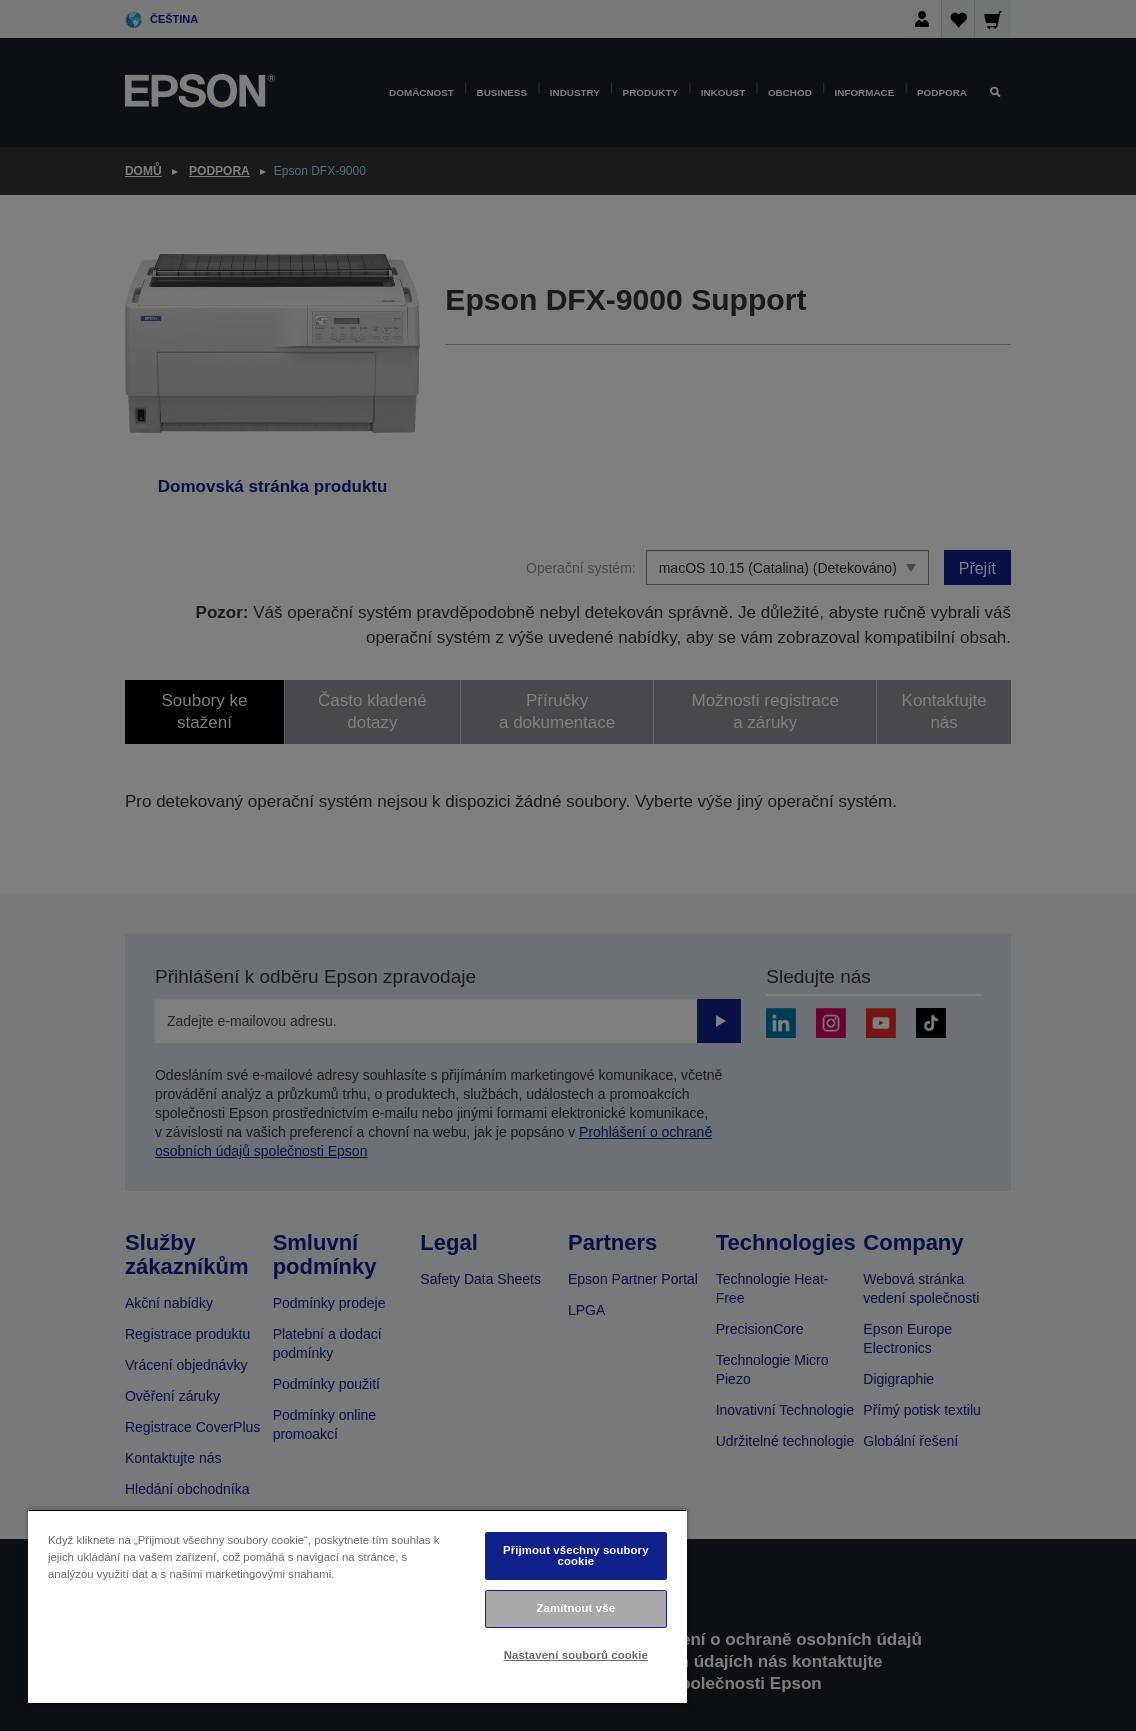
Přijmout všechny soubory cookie (576, 1555)
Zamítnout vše (576, 1608)
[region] (357, 1606)
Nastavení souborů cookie (576, 1655)
